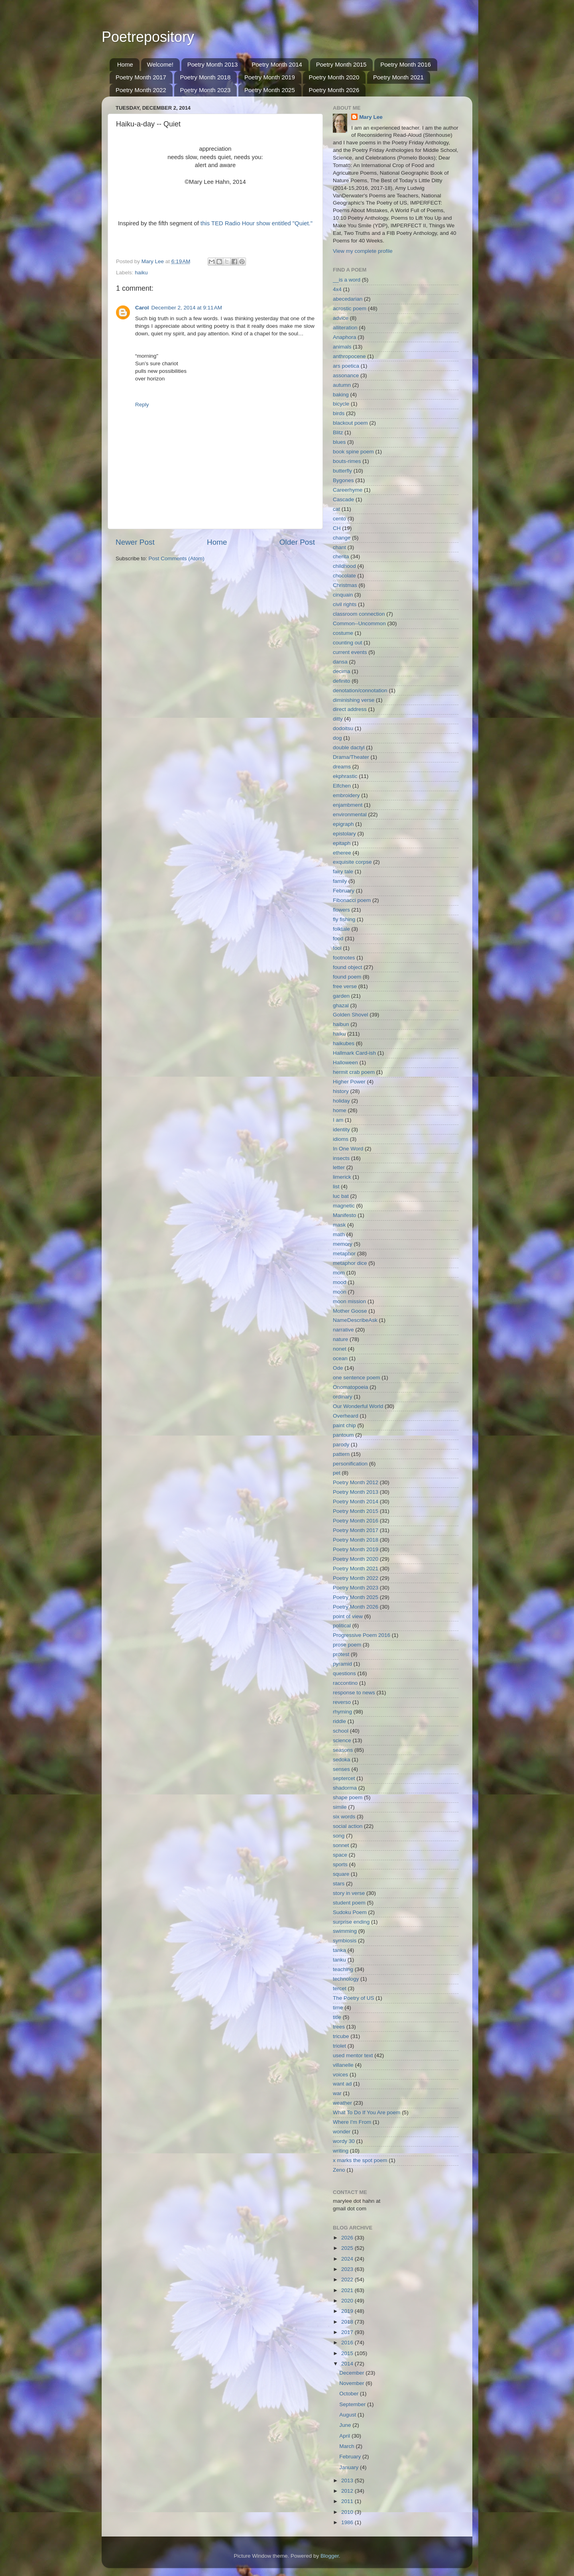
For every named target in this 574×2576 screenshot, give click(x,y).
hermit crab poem (354, 1072)
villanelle (343, 2065)
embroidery (346, 795)
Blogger (329, 2556)
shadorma (345, 1788)
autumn (342, 385)
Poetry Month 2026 (334, 90)
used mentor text (353, 2055)
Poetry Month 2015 (341, 64)
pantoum (343, 1435)
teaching (343, 1969)
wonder (341, 2132)
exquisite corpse (352, 862)
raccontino (345, 1683)
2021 (348, 2290)
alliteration (345, 328)
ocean (340, 1358)
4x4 (337, 289)
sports (340, 1864)
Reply (142, 405)
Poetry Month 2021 (398, 77)
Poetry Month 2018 (205, 77)
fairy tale (343, 871)
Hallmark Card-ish (354, 1053)
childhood (344, 566)
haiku (141, 273)
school (340, 1731)
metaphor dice (350, 1263)
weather (342, 2103)
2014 (348, 2364)
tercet (339, 1988)
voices (340, 2075)
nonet (339, 1349)
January (349, 2467)
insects (341, 1158)
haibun (341, 1024)
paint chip (344, 1425)
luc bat (341, 1196)
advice (340, 318)
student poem (349, 1903)
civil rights (344, 604)
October (349, 2394)
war (337, 2093)
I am (338, 1120)
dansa (340, 662)
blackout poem (350, 423)
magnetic (344, 1206)
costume (343, 633)
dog (337, 738)
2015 (348, 2353)
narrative (343, 1330)
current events (350, 652)
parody (341, 1445)
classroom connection (359, 614)
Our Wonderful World (358, 1406)
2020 (348, 2301)
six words (344, 1817)
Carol (142, 308)
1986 (348, 2522)
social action (347, 1826)
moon (339, 1292)
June (345, 2425)
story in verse (349, 1893)
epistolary (344, 834)
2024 (348, 2259)
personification (350, 1464)
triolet (339, 2046)
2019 (348, 2311)
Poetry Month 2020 (334, 77)
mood (339, 1282)
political (342, 1626)
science (342, 1740)
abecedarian (347, 299)
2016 (348, 2343)
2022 (348, 2280)
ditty (338, 719)
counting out (347, 643)
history (341, 1091)
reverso (342, 1702)
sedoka (341, 1760)
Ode (338, 1368)
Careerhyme (347, 490)
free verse (345, 986)
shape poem (347, 1797)
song (338, 1836)
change (341, 538)
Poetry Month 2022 (141, 90)
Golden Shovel (350, 1015)
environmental (350, 814)
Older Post (297, 542)
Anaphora (344, 337)
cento (339, 519)
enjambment (347, 805)
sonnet (341, 1845)
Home (125, 64)
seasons (343, 1750)
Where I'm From (352, 2122)
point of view (348, 1616)
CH (337, 528)
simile (340, 1807)
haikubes (343, 1043)
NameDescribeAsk (355, 1320)
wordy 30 (344, 2141)
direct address (350, 709)
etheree (342, 853)
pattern (341, 1454)
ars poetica (346, 366)
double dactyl (349, 747)
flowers (341, 910)
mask (339, 1225)
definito (341, 681)
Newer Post (135, 542)
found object (347, 967)
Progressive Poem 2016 (361, 1635)
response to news (354, 1693)
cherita (341, 556)
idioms (340, 1139)
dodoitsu (343, 728)
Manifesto (344, 1215)
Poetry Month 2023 (205, 90)
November (352, 2383)
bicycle (341, 404)
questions (344, 1673)
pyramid (342, 1664)
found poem (347, 977)
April (345, 2436)
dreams (342, 767)
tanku (339, 1960)
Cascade (343, 499)
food (338, 938)
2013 (348, 2480)
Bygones (343, 480)
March (347, 2446)
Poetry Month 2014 (277, 64)
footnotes (344, 958)
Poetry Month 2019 (269, 77)
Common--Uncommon (359, 623)
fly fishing (344, 919)
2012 (348, 2491)
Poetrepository (148, 37)
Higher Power (349, 1082)
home (339, 1110)
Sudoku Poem (350, 1912)
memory (342, 1244)
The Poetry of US (353, 1998)
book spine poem (353, 452)
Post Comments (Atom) (176, 558)
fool (337, 948)
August (348, 2415)
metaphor (344, 1253)
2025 (348, 2248)
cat (336, 509)
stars (338, 1884)
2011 (348, 2501)
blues (339, 442)
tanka (339, 1950)
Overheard (345, 1416)
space (340, 1855)
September (353, 2404)
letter (339, 1167)
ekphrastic (345, 776)
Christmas (345, 585)
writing (340, 2151)
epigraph (343, 824)
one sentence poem (356, 1378)
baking (341, 395)
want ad (342, 2084)
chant (339, 547)
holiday (341, 1101)
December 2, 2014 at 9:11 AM (186, 308)
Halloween (345, 1062)
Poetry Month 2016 (405, 64)
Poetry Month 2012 (355, 1482)
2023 (348, 2269)
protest (341, 1654)
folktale (341, 929)
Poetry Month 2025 (269, 90)
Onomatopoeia (350, 1387)
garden (341, 996)
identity (341, 1129)
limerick (342, 1177)
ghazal (341, 1005)
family (340, 881)
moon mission (349, 1301)
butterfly (342, 471)
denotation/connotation (360, 690)
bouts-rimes (347, 461)
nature (340, 1339)
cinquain (343, 595)
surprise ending (351, 1922)
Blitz (338, 432)
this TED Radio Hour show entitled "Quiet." (257, 223)
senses (341, 1769)
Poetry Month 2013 (212, 64)
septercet (344, 1778)
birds (338, 413)
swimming (345, 1931)
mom (339, 1273)
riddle (339, 1721)
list (336, 1187)
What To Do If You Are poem (366, 2112)
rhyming (342, 1712)
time (338, 2008)
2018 (348, 2322)
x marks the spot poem (360, 2160)
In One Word (348, 1149)
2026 (348, 2238)
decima (341, 671)
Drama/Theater (351, 757)
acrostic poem (349, 308)
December (352, 2373)
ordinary (342, 1397)
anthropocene (349, 356)
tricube (341, 2036)
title (337, 2017)
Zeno (339, 2170)
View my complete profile (363, 251)
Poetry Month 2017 (141, 77)
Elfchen (342, 786)
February (343, 891)
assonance (346, 375)
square (341, 1874)
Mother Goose (350, 1311)
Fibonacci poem (352, 900)
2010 (348, 2512)
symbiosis (344, 1941)
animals (342, 347)
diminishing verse (353, 700)
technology (346, 1979)
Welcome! (160, 64)
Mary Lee (371, 117)
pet (336, 1473)
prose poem (347, 1645)
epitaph (341, 843)
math (339, 1234)
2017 (348, 2332)
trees (339, 2027)
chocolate (344, 576)
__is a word (346, 280)
